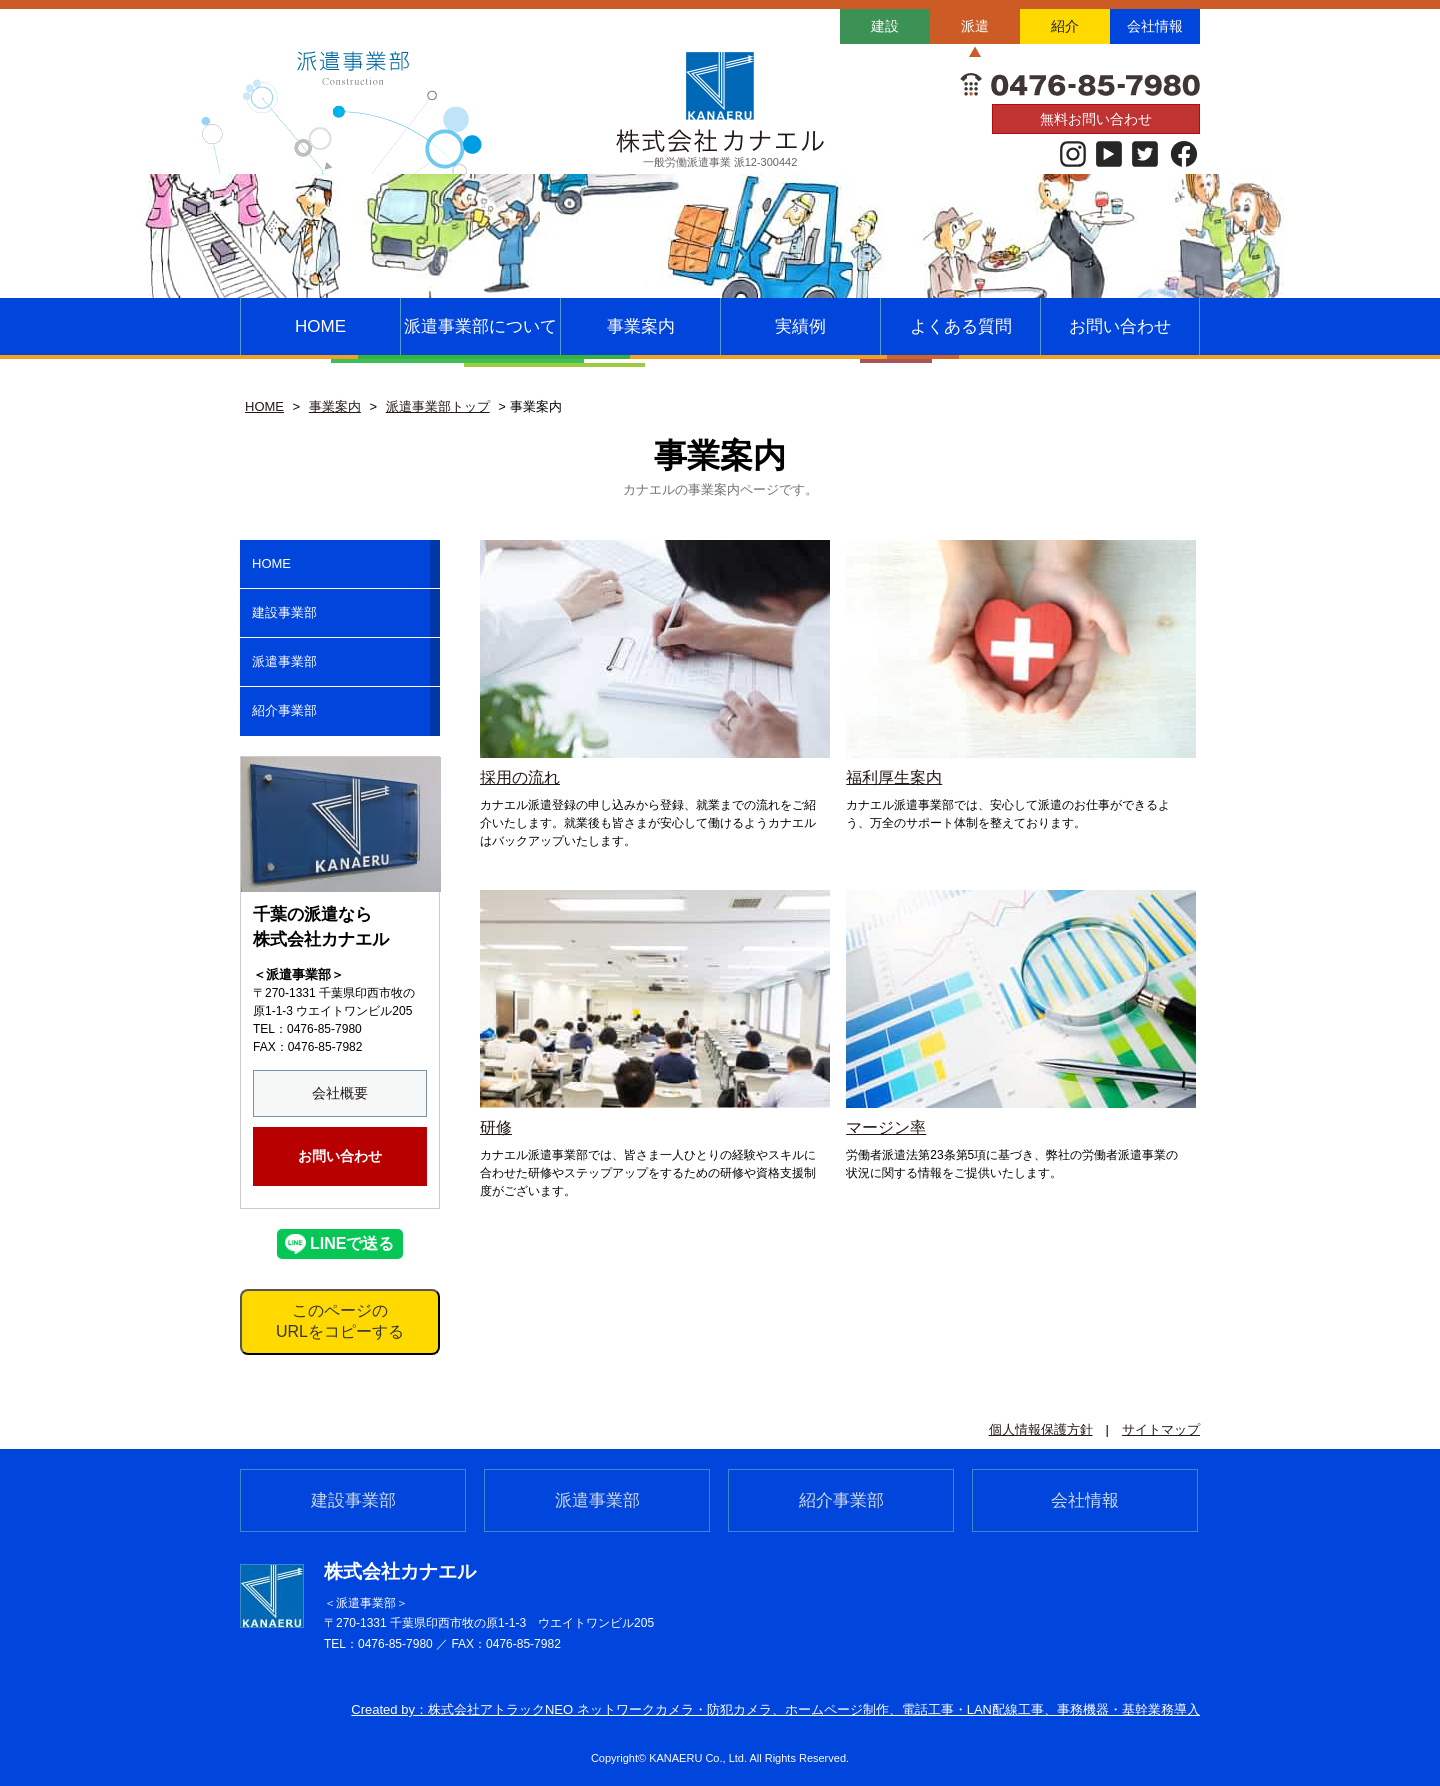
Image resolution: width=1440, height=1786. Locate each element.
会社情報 (1155, 26)
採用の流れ (520, 777)
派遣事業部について (480, 326)
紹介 (1065, 26)
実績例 (800, 326)
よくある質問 (961, 326)
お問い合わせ (1120, 326)
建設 (885, 26)
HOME (320, 326)
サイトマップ (1161, 1429)
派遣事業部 (284, 661)
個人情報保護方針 (1041, 1429)
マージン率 (886, 1127)
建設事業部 (284, 612)
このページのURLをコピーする (340, 1321)
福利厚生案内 (894, 777)
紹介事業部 (284, 710)
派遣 (975, 26)
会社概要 (340, 1093)
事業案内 (641, 326)
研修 (496, 1127)
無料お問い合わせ (1096, 119)
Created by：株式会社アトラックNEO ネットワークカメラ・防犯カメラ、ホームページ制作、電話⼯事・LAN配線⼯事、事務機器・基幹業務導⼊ (775, 1709)
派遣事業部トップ (438, 406)
